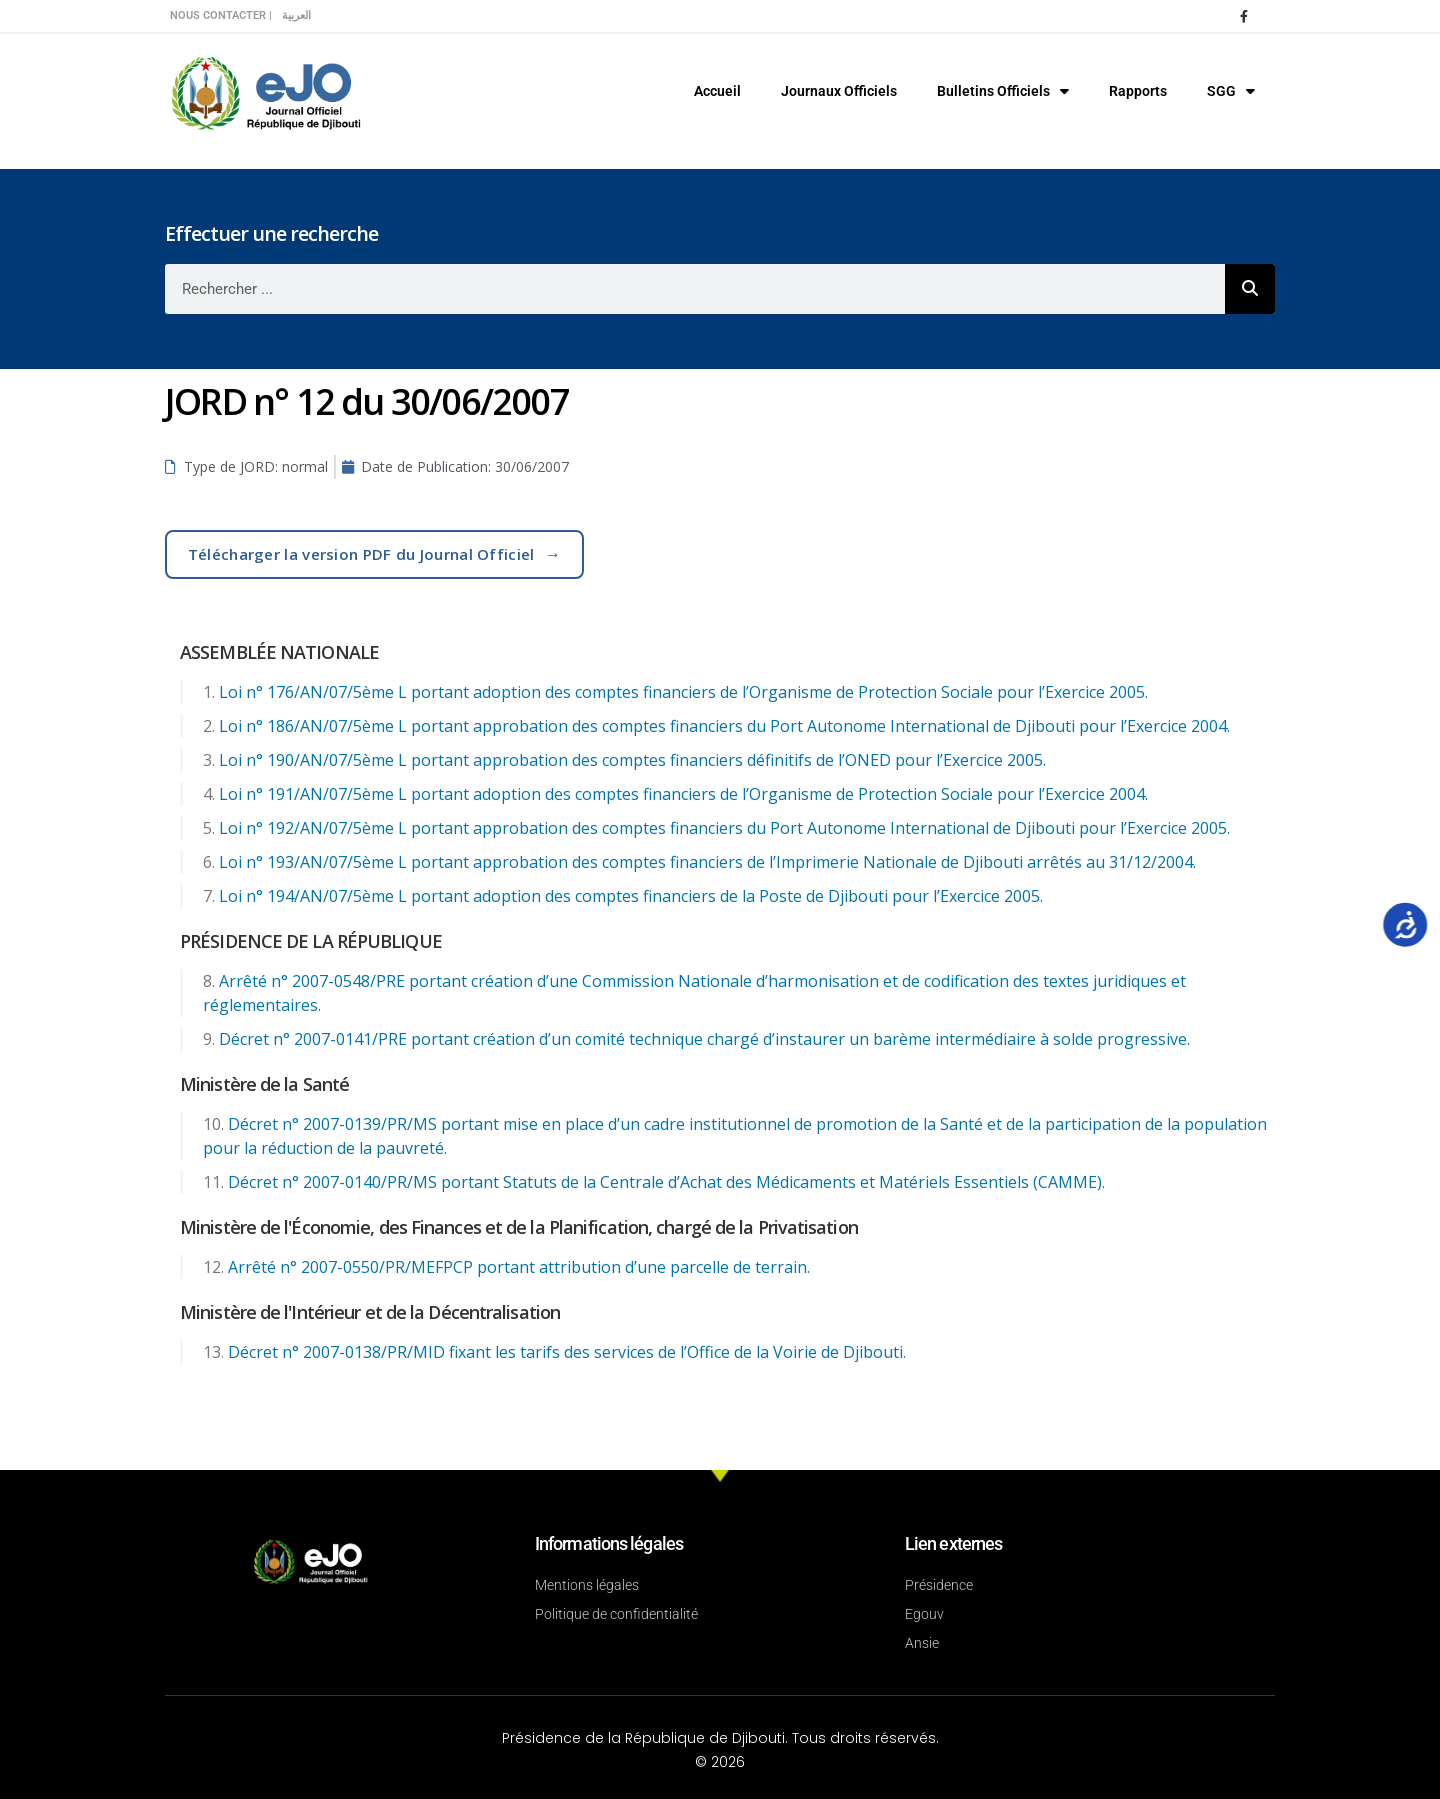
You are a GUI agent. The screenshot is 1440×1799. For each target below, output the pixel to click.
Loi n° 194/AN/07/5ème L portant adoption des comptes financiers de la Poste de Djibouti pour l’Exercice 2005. (631, 896)
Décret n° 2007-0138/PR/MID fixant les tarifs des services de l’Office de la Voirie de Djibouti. (567, 1352)
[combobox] (695, 289)
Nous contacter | (221, 15)
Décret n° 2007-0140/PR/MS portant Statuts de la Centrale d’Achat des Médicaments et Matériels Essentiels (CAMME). (666, 1182)
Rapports (1138, 91)
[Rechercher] (1250, 289)
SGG (1231, 91)
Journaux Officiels (839, 91)
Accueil (717, 91)
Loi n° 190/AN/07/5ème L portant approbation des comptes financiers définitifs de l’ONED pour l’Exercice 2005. (632, 760)
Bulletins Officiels (1003, 91)
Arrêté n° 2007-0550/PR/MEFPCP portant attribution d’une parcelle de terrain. (519, 1267)
